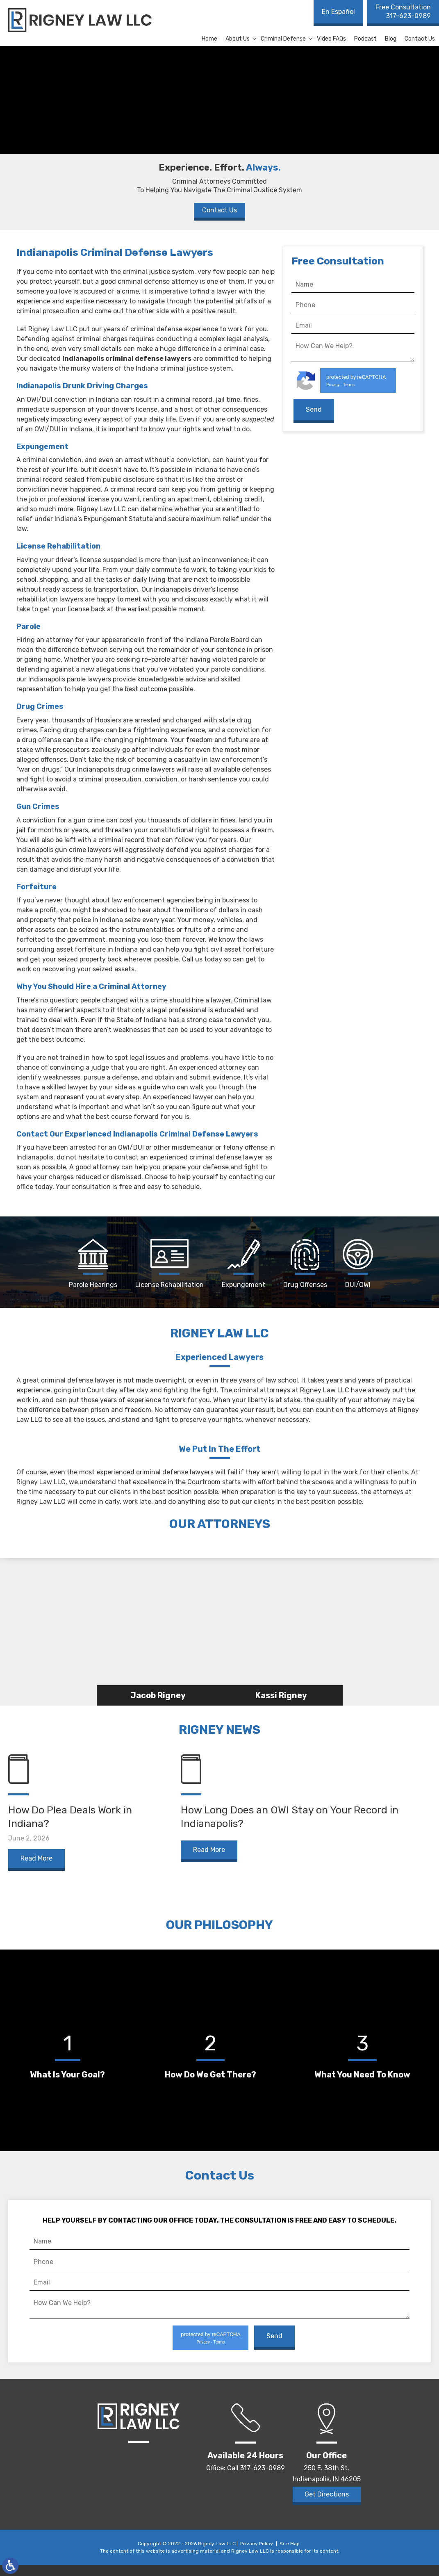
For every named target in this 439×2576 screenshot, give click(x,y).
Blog (390, 38)
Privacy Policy (256, 2555)
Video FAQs (331, 38)
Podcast (365, 38)
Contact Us (420, 38)
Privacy (332, 385)
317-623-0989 (403, 11)
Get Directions (327, 2506)
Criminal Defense (283, 38)
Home (209, 38)
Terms (349, 385)
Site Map (290, 2555)
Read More (36, 1870)
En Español (338, 12)
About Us (237, 38)
